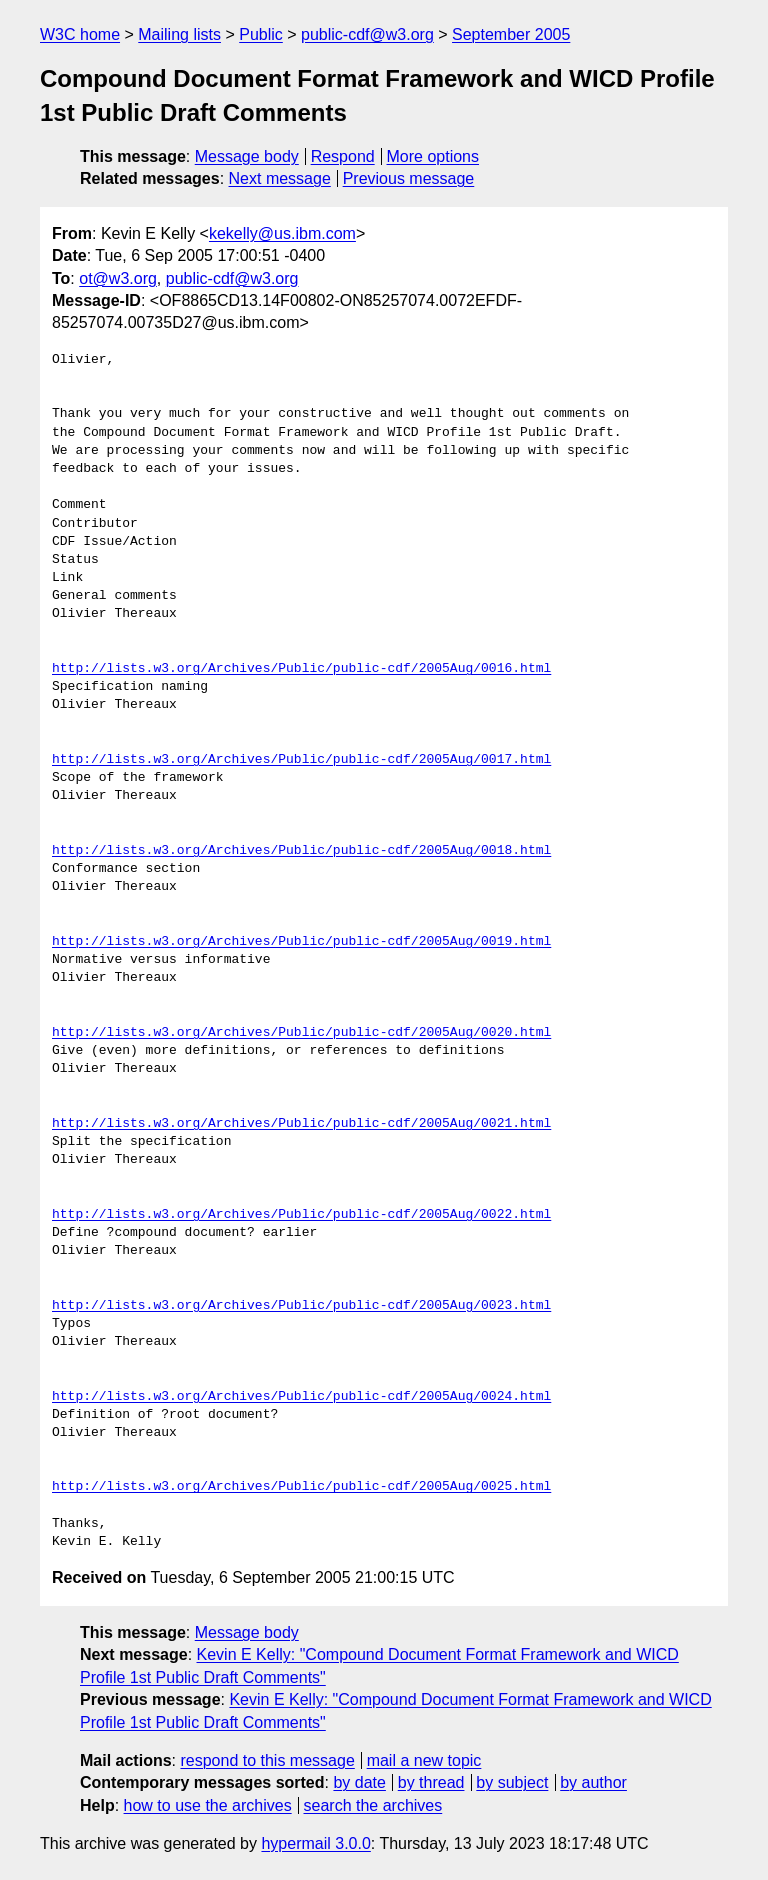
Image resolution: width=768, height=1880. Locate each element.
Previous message (409, 178)
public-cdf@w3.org (367, 34)
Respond (343, 156)
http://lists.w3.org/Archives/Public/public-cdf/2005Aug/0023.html (301, 1306)
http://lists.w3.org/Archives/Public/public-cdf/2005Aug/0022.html (301, 1215)
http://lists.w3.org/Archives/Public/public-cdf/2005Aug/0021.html (301, 1124)
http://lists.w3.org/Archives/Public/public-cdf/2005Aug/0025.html (301, 1487)
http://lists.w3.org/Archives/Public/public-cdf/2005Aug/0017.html (301, 760)
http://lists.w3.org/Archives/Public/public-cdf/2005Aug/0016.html (301, 669)
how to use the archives (208, 1805)
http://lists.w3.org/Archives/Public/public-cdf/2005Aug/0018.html (301, 851)
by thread (431, 1782)
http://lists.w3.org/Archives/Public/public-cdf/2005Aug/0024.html (301, 1397)
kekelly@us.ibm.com (282, 233)
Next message (280, 178)
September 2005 (511, 34)
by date (359, 1782)
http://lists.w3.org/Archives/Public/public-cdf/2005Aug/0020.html (301, 1033)
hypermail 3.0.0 (315, 1843)
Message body (247, 156)
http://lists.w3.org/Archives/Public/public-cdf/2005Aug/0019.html (301, 942)
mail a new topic (424, 1760)
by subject (512, 1782)
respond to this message (267, 1760)
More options (433, 156)
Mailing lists (179, 34)
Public (261, 34)
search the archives (373, 1805)
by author (593, 1782)
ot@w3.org (118, 278)
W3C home (80, 34)
